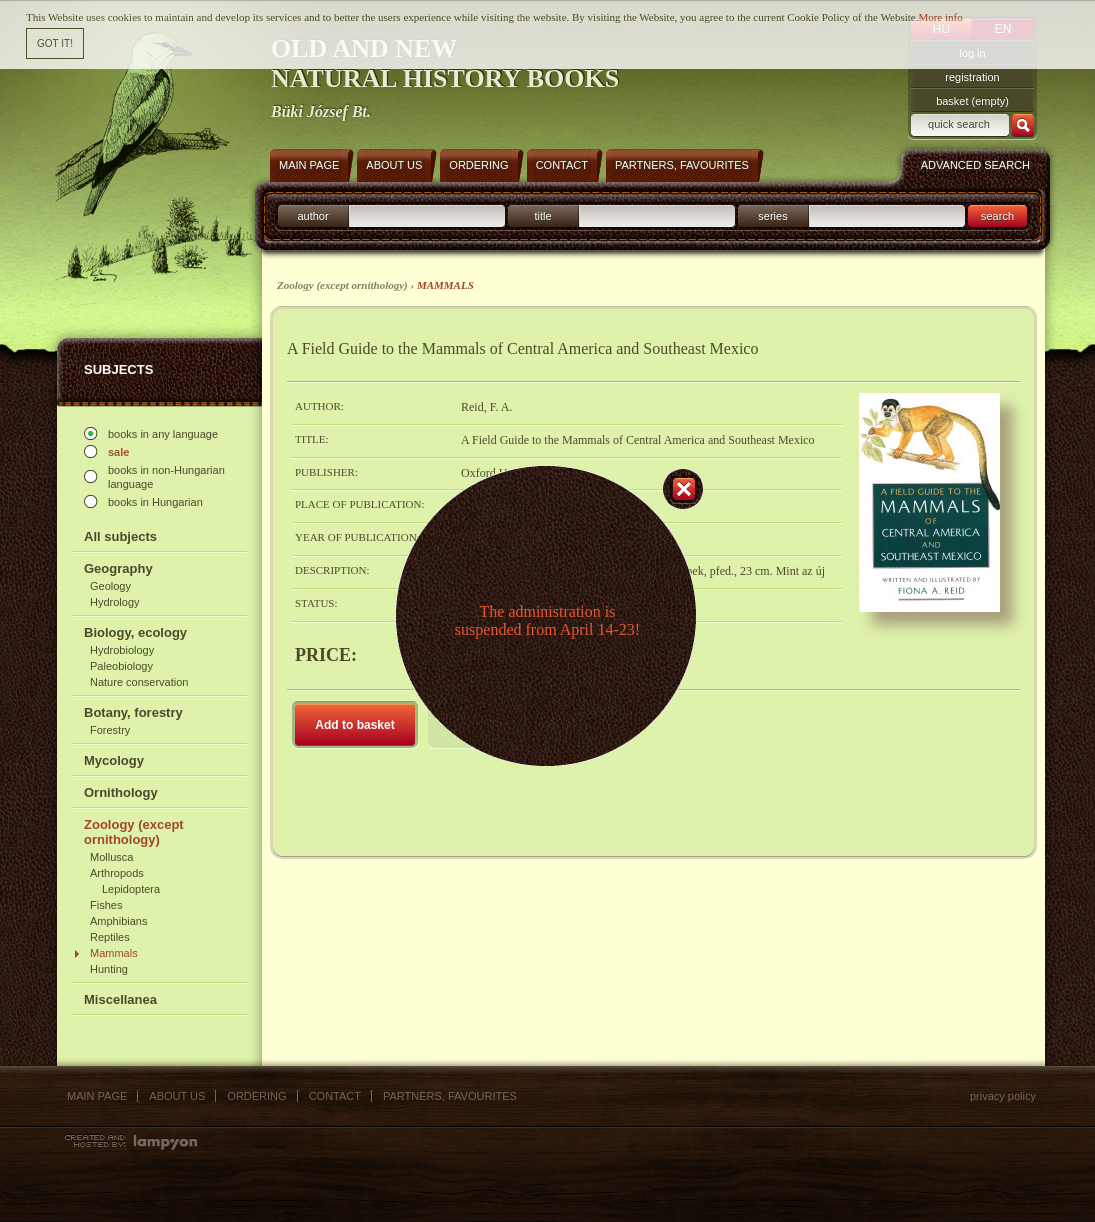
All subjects (120, 536)
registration (972, 77)
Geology (110, 586)
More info (940, 17)
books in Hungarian (155, 502)
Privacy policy (1003, 1096)
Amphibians (118, 921)
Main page (97, 1096)
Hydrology (115, 602)
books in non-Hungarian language (166, 477)
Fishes (106, 905)
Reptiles (110, 937)
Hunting (109, 969)
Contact (335, 1096)
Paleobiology (121, 666)
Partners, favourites (450, 1096)
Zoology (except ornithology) (134, 832)
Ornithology (121, 792)
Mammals (114, 953)
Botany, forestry (133, 712)
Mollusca (111, 857)
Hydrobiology (122, 650)
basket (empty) (972, 101)
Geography (118, 568)
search (997, 216)
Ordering (256, 1096)
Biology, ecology (135, 632)
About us (177, 1096)
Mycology (114, 760)
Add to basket (354, 725)
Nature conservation (139, 682)
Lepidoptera (131, 889)
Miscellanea (120, 999)
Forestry (110, 730)
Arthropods (117, 873)
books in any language (163, 434)
